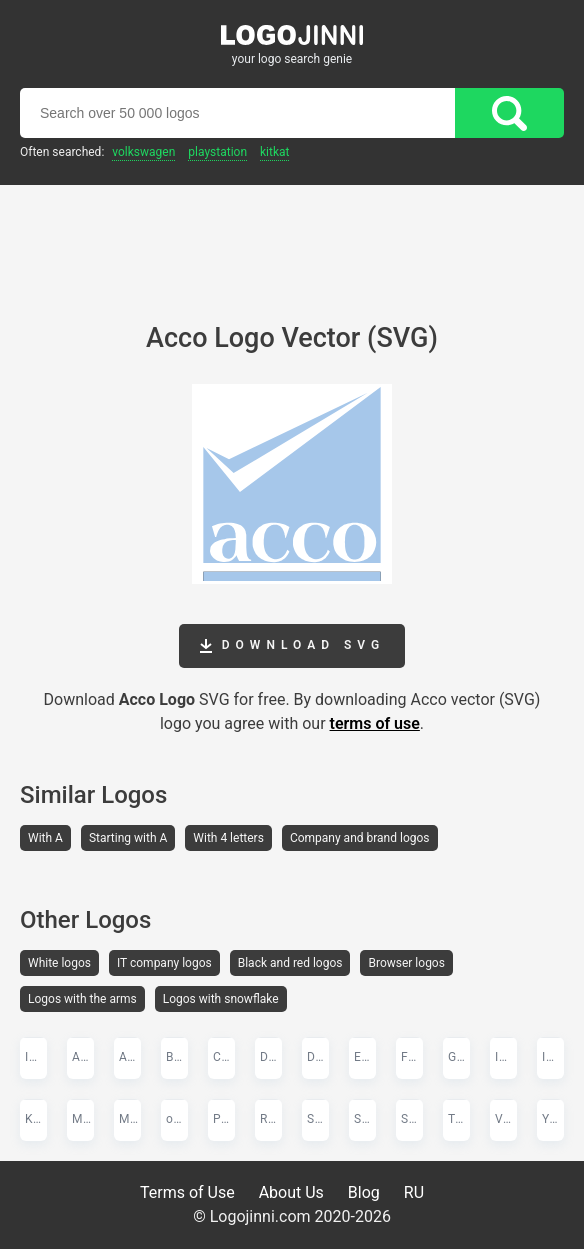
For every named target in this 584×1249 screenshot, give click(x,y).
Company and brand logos (360, 838)
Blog (364, 1192)
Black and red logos (290, 963)
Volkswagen (143, 152)
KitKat (274, 152)
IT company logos (164, 963)
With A (45, 838)
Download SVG (292, 646)
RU (414, 1192)
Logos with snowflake (221, 999)
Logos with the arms (82, 999)
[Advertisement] (292, 240)
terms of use (375, 723)
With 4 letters (228, 838)
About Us (291, 1192)
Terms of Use (187, 1192)
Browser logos (406, 963)
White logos (59, 963)
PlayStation (217, 152)
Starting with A (128, 838)
